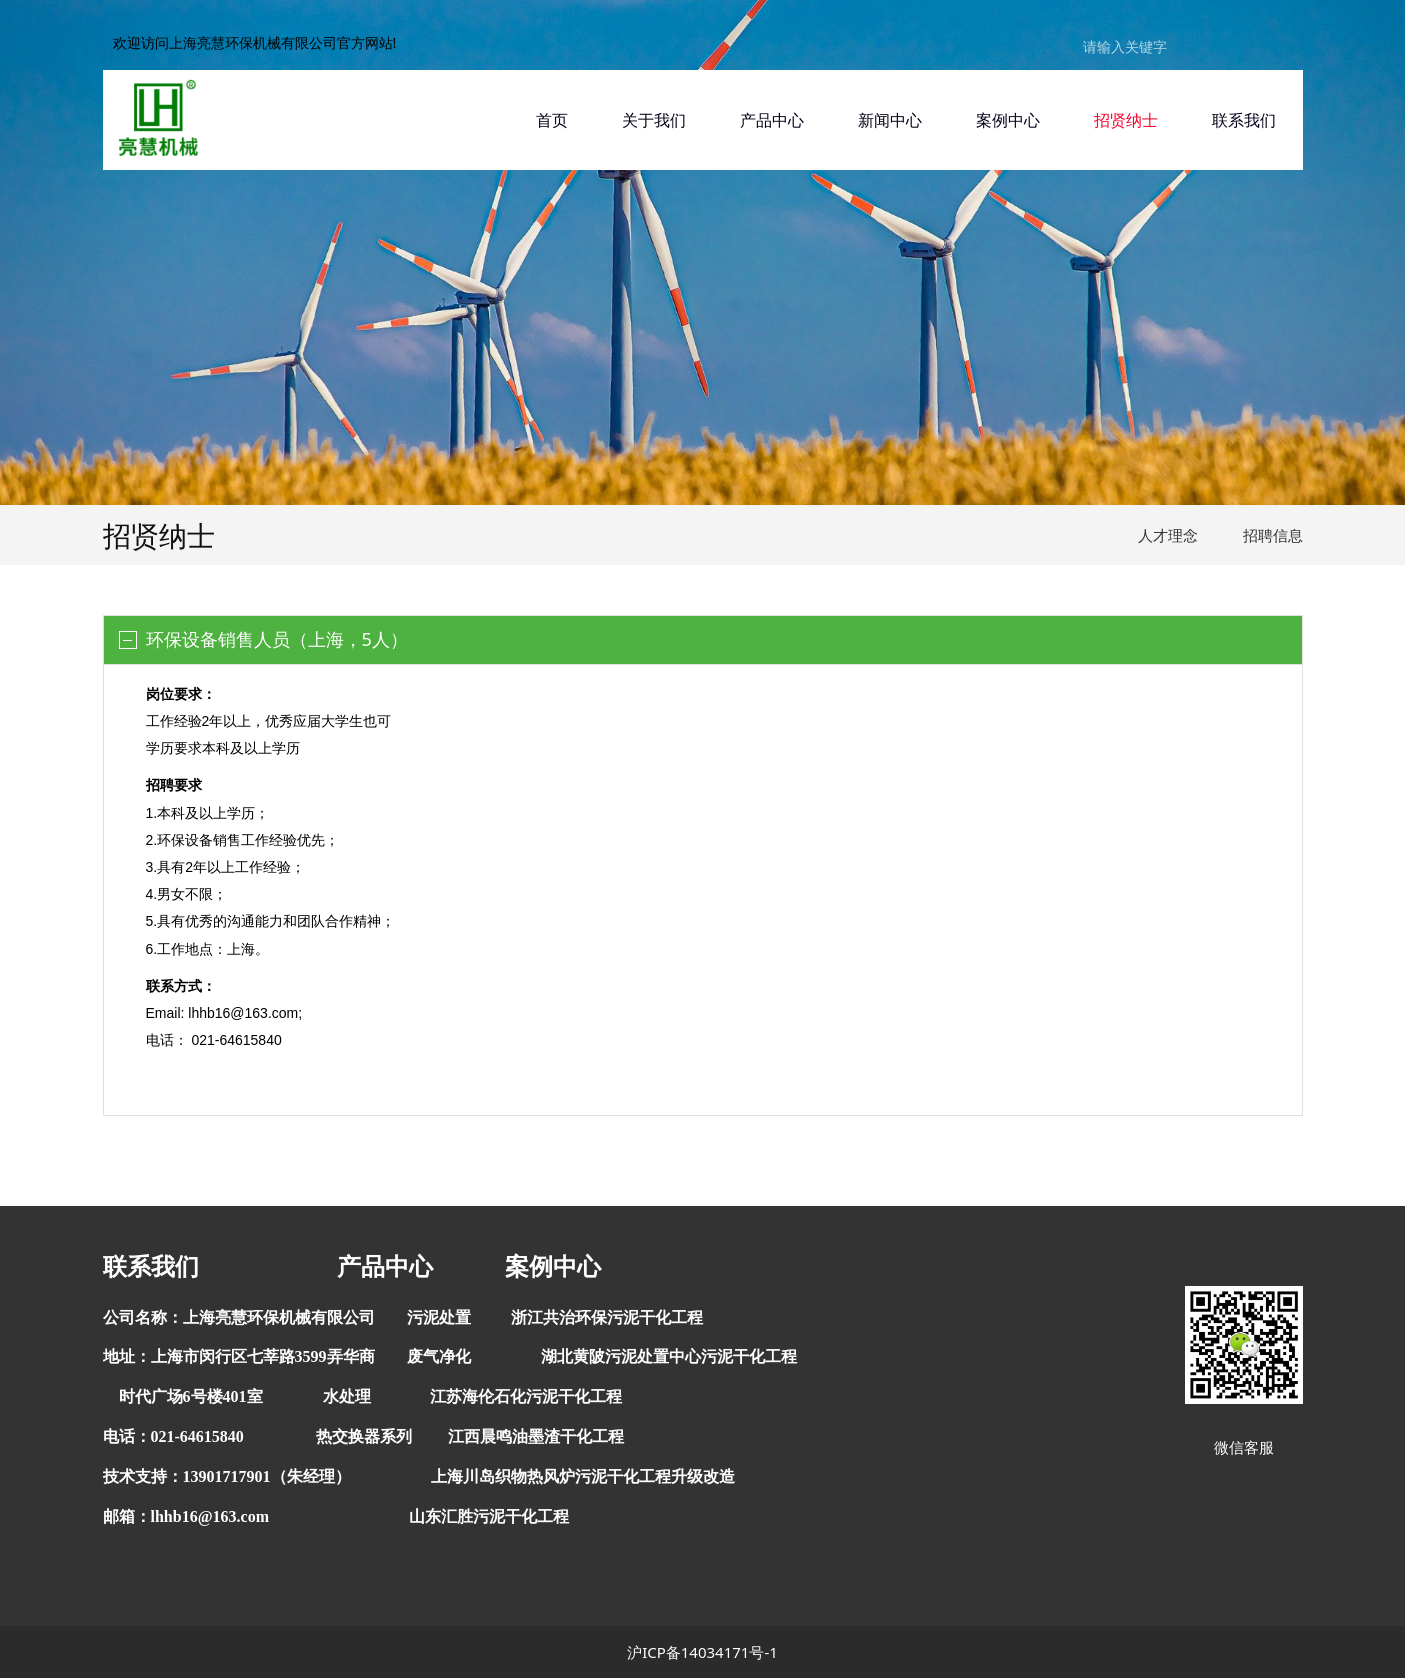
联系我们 (1244, 120)
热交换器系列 (364, 1436)
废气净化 (439, 1356)
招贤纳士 (1126, 120)
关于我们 (654, 120)
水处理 (347, 1396)
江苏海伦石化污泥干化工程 (526, 1396)
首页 (552, 120)
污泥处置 (439, 1317)
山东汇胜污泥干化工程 (489, 1516)
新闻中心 (890, 120)
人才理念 (1168, 535)
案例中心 (1008, 120)
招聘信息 (1273, 535)
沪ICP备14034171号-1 (702, 1652)
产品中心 (772, 120)
